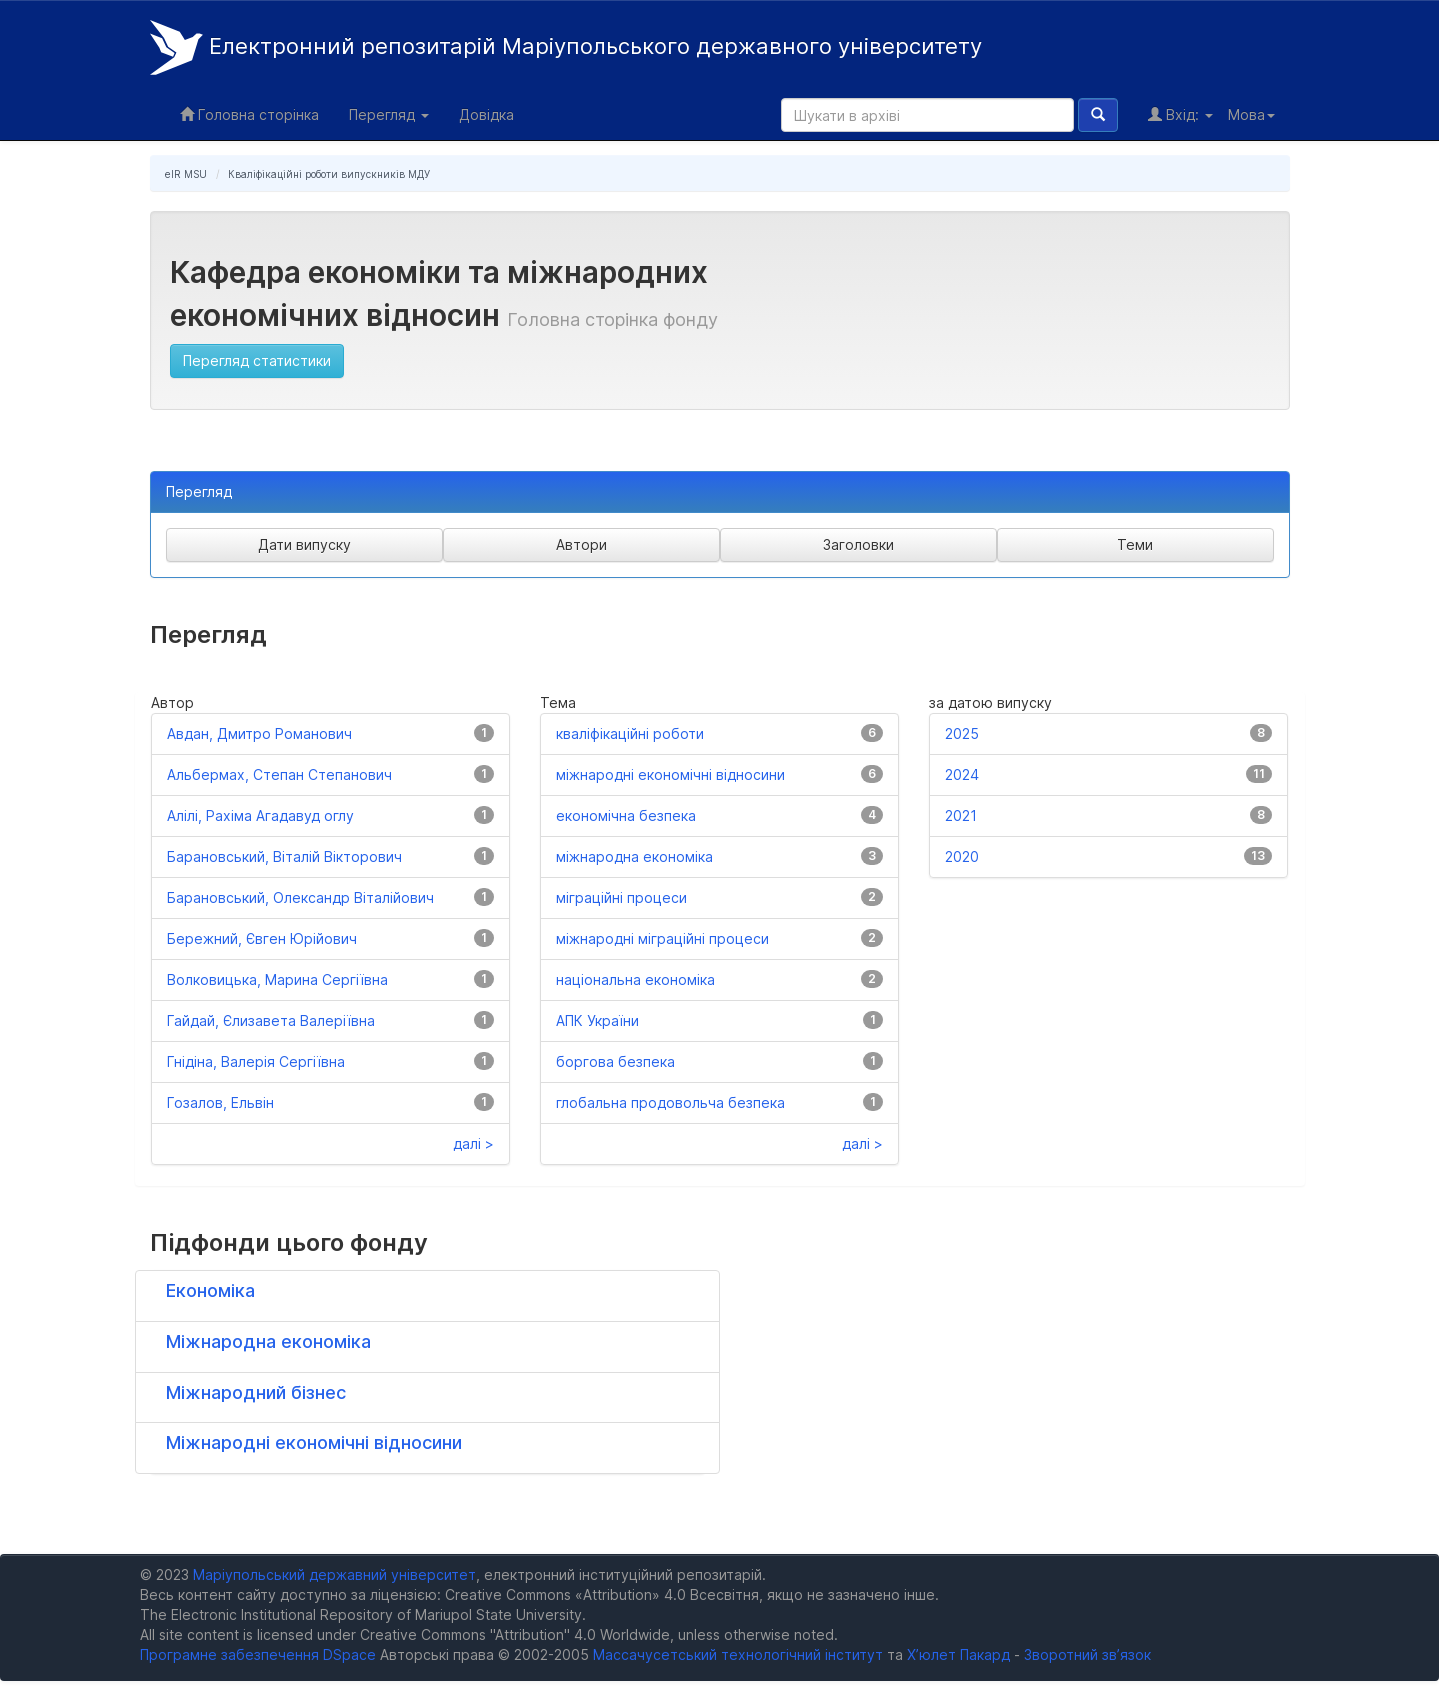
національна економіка (635, 979)
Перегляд (389, 114)
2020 (962, 856)
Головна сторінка (249, 114)
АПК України (597, 1020)
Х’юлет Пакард (958, 1654)
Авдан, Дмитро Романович (259, 733)
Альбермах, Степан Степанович (279, 774)
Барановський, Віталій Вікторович (284, 856)
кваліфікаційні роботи (630, 733)
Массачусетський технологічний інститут (738, 1654)
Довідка (486, 114)
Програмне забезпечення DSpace (258, 1654)
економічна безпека (626, 815)
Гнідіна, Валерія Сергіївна (256, 1061)
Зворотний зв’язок (1087, 1654)
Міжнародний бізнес (256, 1392)
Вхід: (1180, 114)
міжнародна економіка (634, 856)
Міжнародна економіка (268, 1341)
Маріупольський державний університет (334, 1574)
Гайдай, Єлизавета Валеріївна (271, 1020)
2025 (962, 733)
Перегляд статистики (257, 360)
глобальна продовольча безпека (670, 1102)
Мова (1251, 114)
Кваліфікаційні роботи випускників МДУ (329, 174)
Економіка (210, 1290)
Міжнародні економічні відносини (314, 1442)
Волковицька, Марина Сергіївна (277, 979)
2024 (962, 774)
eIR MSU (186, 174)
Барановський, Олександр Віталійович (300, 897)
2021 (961, 815)
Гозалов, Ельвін (220, 1102)
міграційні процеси (621, 897)
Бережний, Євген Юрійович (262, 938)
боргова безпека (615, 1061)
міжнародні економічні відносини (670, 774)
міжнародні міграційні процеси (662, 938)
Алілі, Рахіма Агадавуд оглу (260, 815)
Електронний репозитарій (566, 47)
